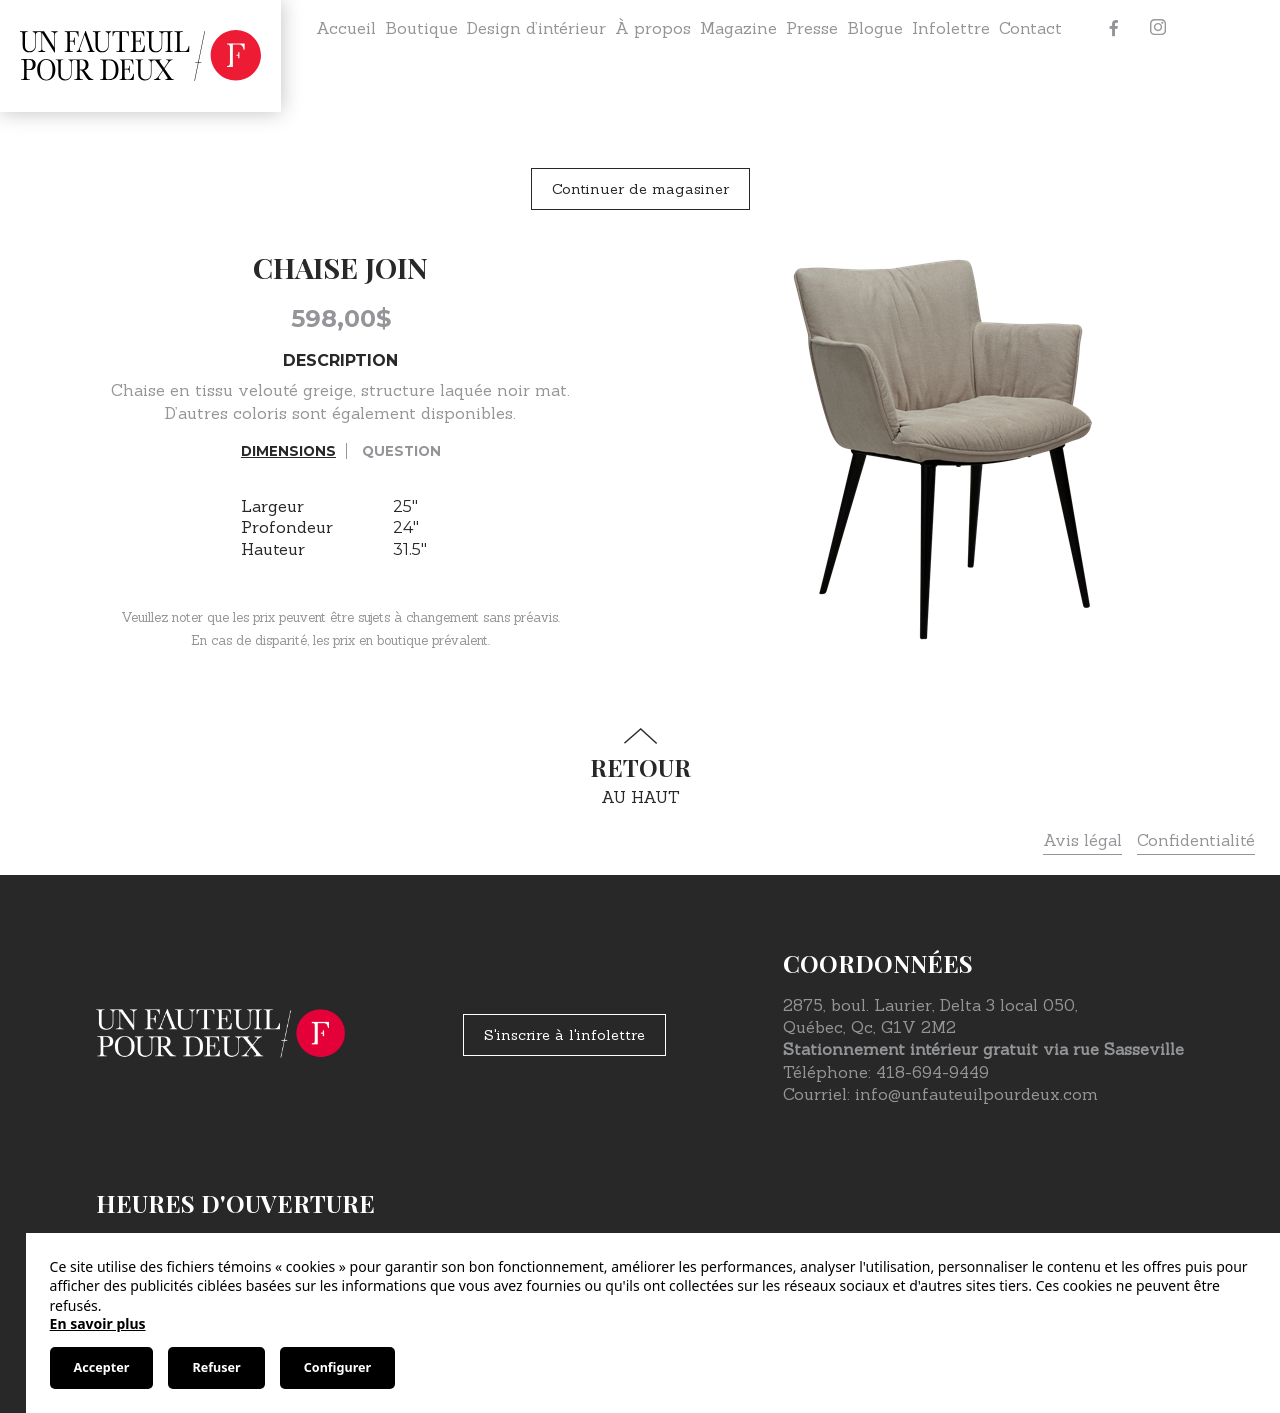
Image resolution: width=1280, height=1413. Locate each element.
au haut (640, 767)
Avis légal (1082, 840)
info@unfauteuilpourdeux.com (976, 1094)
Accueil (346, 28)
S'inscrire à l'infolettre (564, 1035)
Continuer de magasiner (640, 189)
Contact (1030, 28)
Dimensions (288, 451)
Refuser (216, 1367)
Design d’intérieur (536, 28)
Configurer (337, 1367)
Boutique (421, 28)
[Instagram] (1158, 28)
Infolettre (951, 28)
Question (401, 451)
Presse (812, 28)
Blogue (875, 28)
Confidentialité (1196, 840)
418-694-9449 (932, 1072)
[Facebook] (1114, 28)
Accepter (102, 1367)
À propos (653, 28)
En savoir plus (98, 1323)
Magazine (738, 28)
